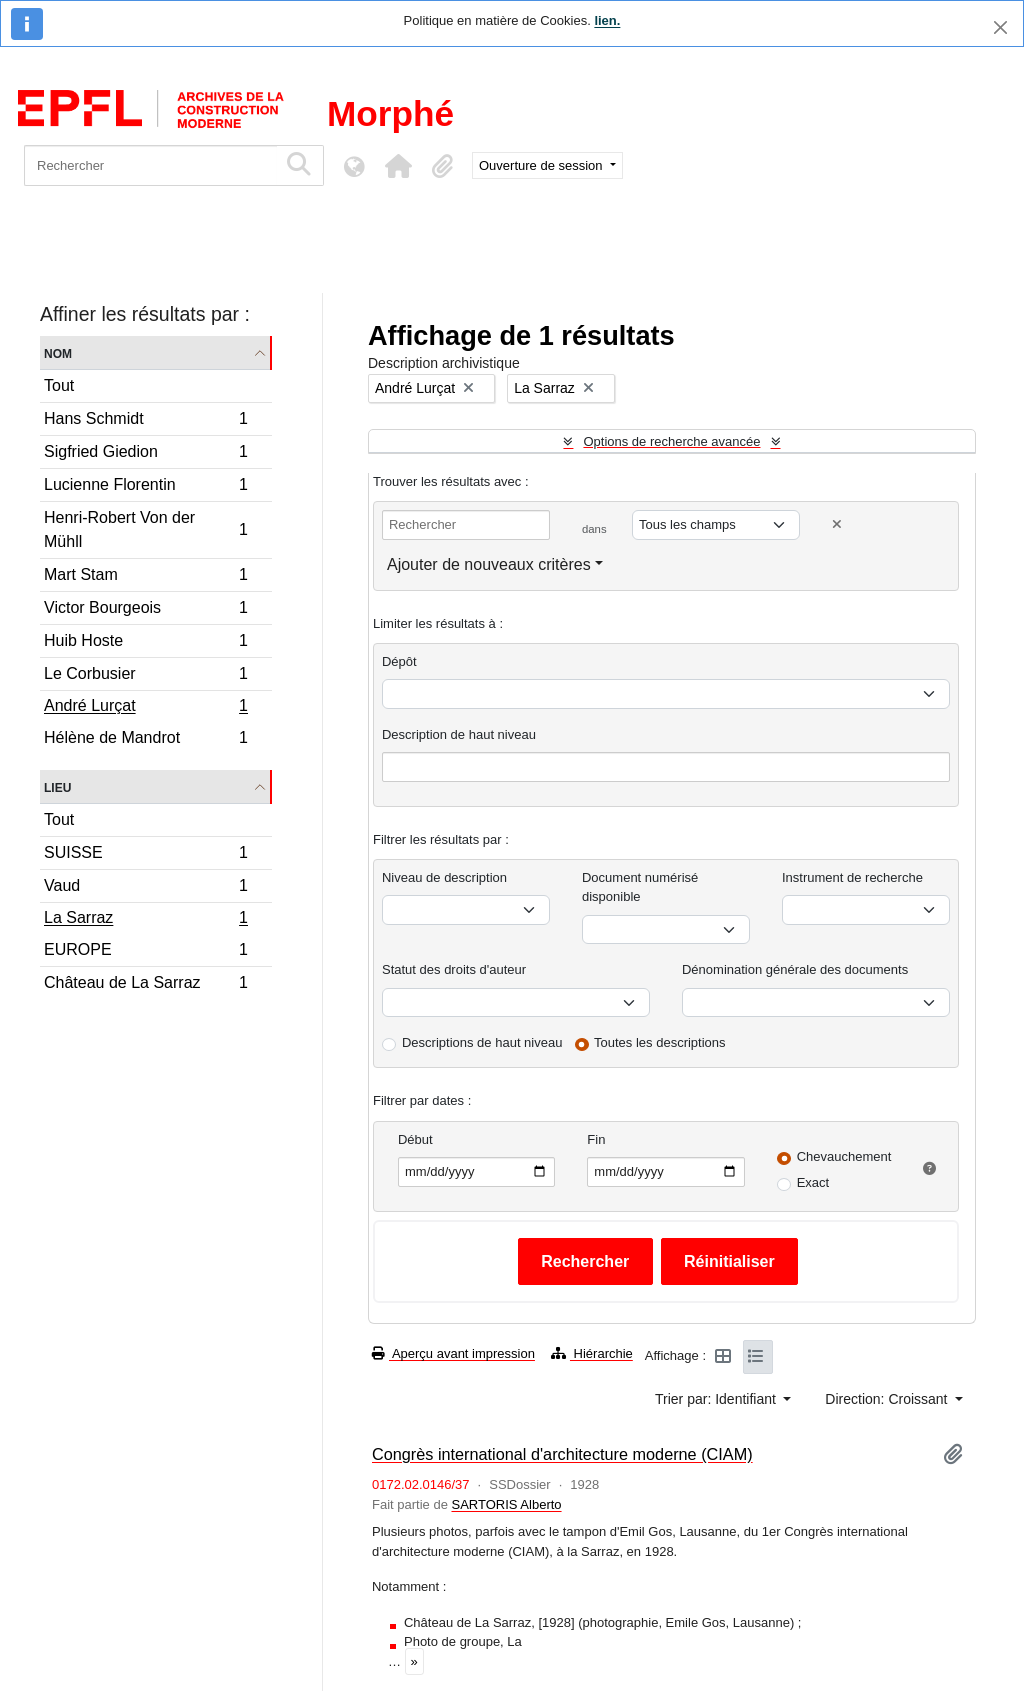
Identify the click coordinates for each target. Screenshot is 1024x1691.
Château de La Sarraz (145, 985)
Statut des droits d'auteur (454, 969)
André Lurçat (145, 708)
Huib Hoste (145, 643)
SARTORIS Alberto (506, 1504)
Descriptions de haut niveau (482, 1042)
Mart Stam (145, 577)
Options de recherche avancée (671, 441)
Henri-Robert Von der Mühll (145, 529)
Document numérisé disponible (640, 887)
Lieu (57, 786)
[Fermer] (1000, 27)
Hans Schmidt (145, 421)
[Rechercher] (150, 165)
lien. (607, 20)
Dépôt (399, 661)
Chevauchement (844, 1156)
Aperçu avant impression (453, 1353)
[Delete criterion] (837, 524)
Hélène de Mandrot (145, 740)
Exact (813, 1182)
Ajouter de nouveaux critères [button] (489, 564)
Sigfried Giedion (145, 454)
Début (415, 1139)
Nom (58, 352)
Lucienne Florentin (145, 487)
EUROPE (145, 952)
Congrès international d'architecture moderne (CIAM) (562, 1454)
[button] (398, 166)
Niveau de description (444, 877)
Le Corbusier (145, 676)
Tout (59, 385)
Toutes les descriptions (660, 1042)
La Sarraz (145, 920)
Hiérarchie (592, 1353)
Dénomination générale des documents (795, 969)
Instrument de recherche (852, 877)
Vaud (145, 888)
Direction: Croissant (888, 1399)
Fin (596, 1139)
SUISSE (145, 855)
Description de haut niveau (459, 734)
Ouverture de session (542, 165)
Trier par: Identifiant (717, 1399)
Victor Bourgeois (145, 610)
